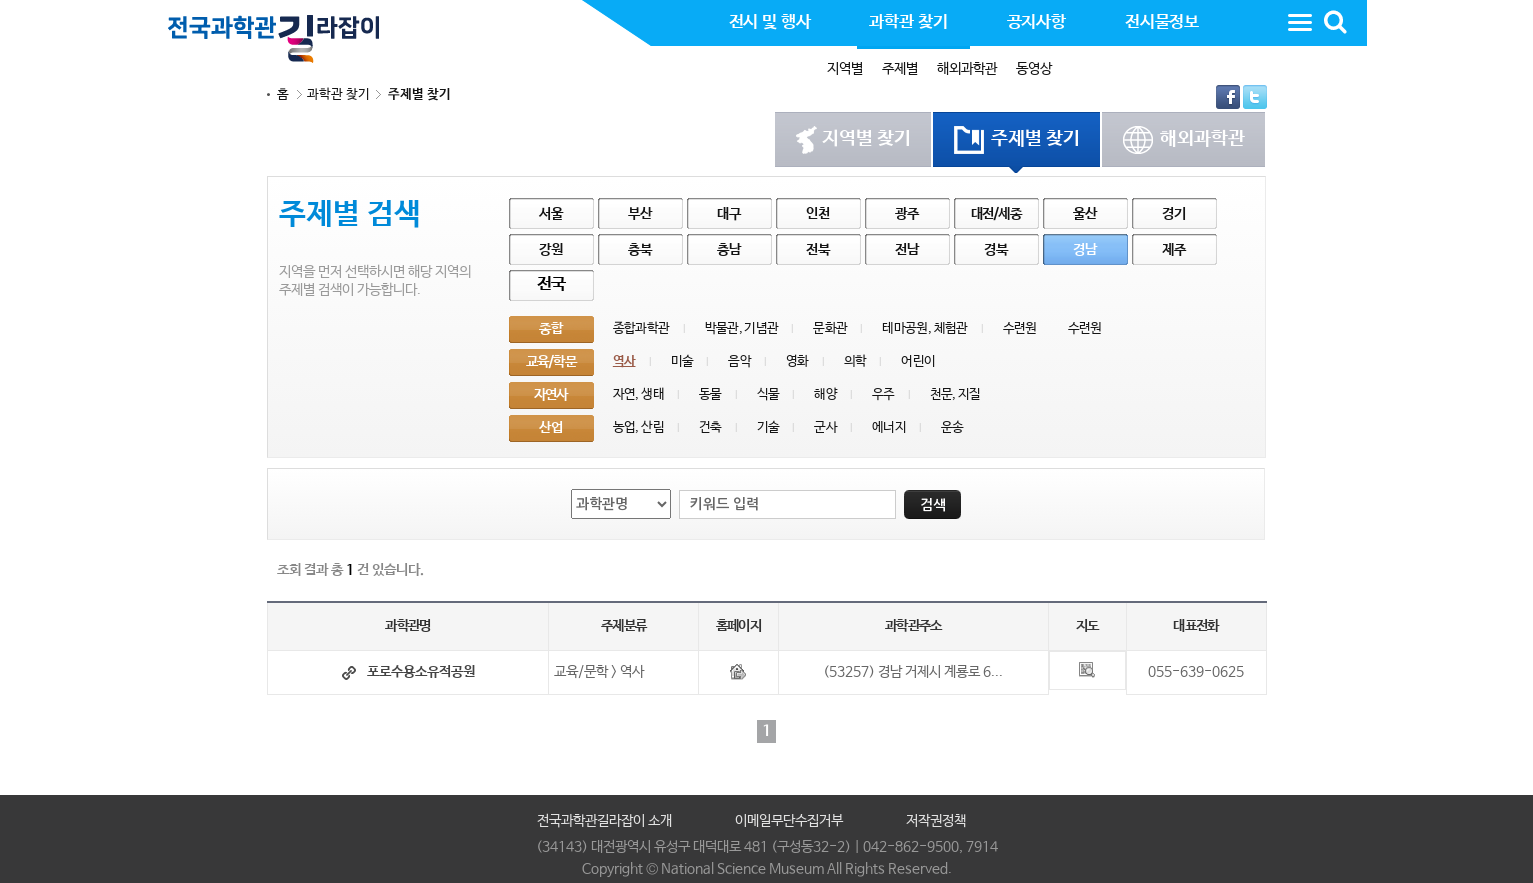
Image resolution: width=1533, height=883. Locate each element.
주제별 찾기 (419, 94)
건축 (710, 427)
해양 (825, 394)
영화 (797, 361)
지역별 (845, 69)
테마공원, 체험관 (924, 328)
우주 (883, 394)
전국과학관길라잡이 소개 (604, 821)
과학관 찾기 (338, 94)
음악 (739, 361)
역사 (624, 361)
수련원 (1020, 328)
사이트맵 (1300, 22)
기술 (768, 427)
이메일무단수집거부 (789, 821)
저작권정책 (936, 821)
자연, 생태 (638, 394)
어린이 (918, 361)
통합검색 (1335, 22)
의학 (855, 361)
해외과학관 (967, 69)
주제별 (900, 69)
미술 (682, 361)
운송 (952, 427)
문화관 (830, 328)
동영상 (1034, 69)
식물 (768, 394)
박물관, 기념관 (742, 328)
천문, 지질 (955, 394)
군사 (825, 427)
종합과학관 (641, 328)
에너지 (889, 427)
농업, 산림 (638, 427)
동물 (710, 394)
